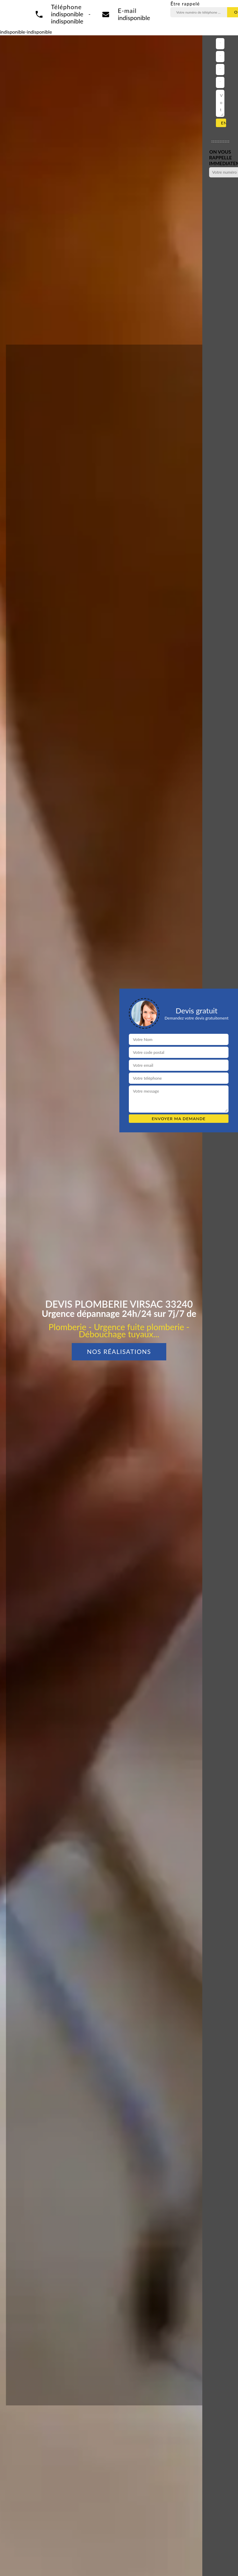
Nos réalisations (119, 1351)
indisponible (134, 17)
